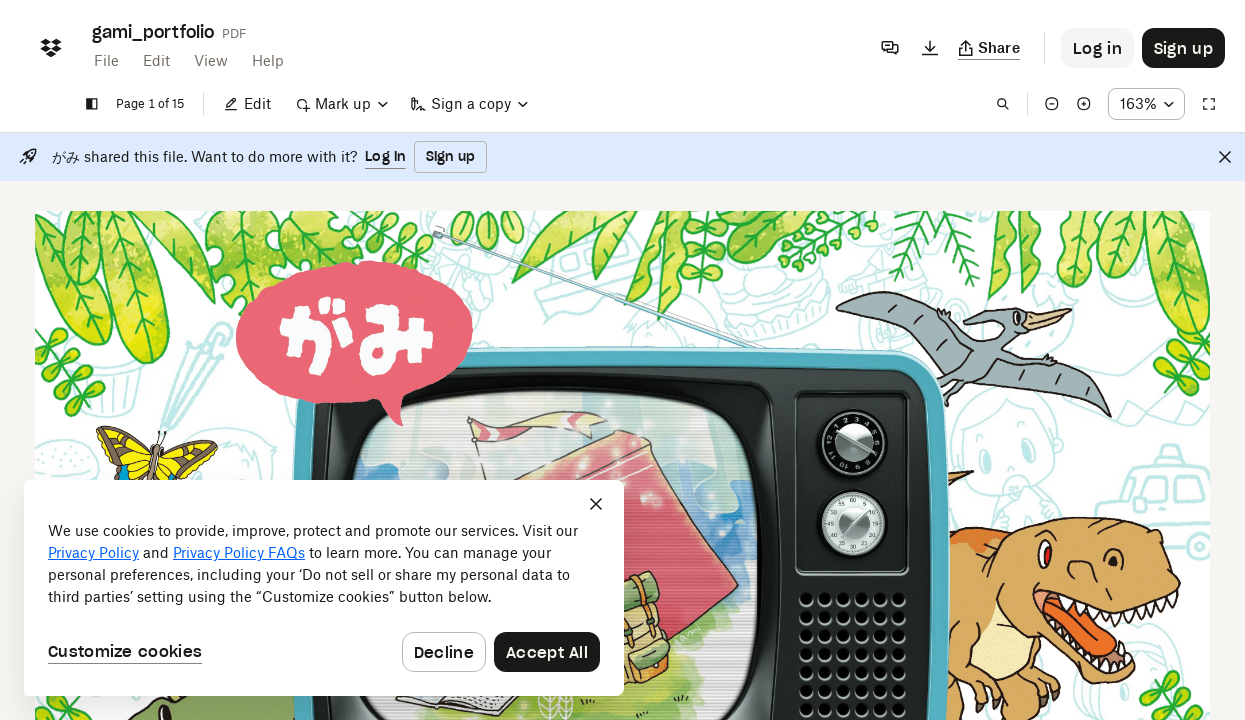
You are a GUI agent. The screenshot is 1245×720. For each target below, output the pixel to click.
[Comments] (890, 48)
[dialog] (324, 588)
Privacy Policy (93, 552)
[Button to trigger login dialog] (1097, 48)
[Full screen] (1209, 104)
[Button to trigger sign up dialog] (1183, 48)
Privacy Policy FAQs (239, 552)
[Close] (1225, 157)
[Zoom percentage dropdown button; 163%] (1146, 104)
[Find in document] (1003, 104)
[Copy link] (989, 48)
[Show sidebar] (92, 104)
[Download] (930, 48)
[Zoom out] (1052, 104)
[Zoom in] (1084, 104)
